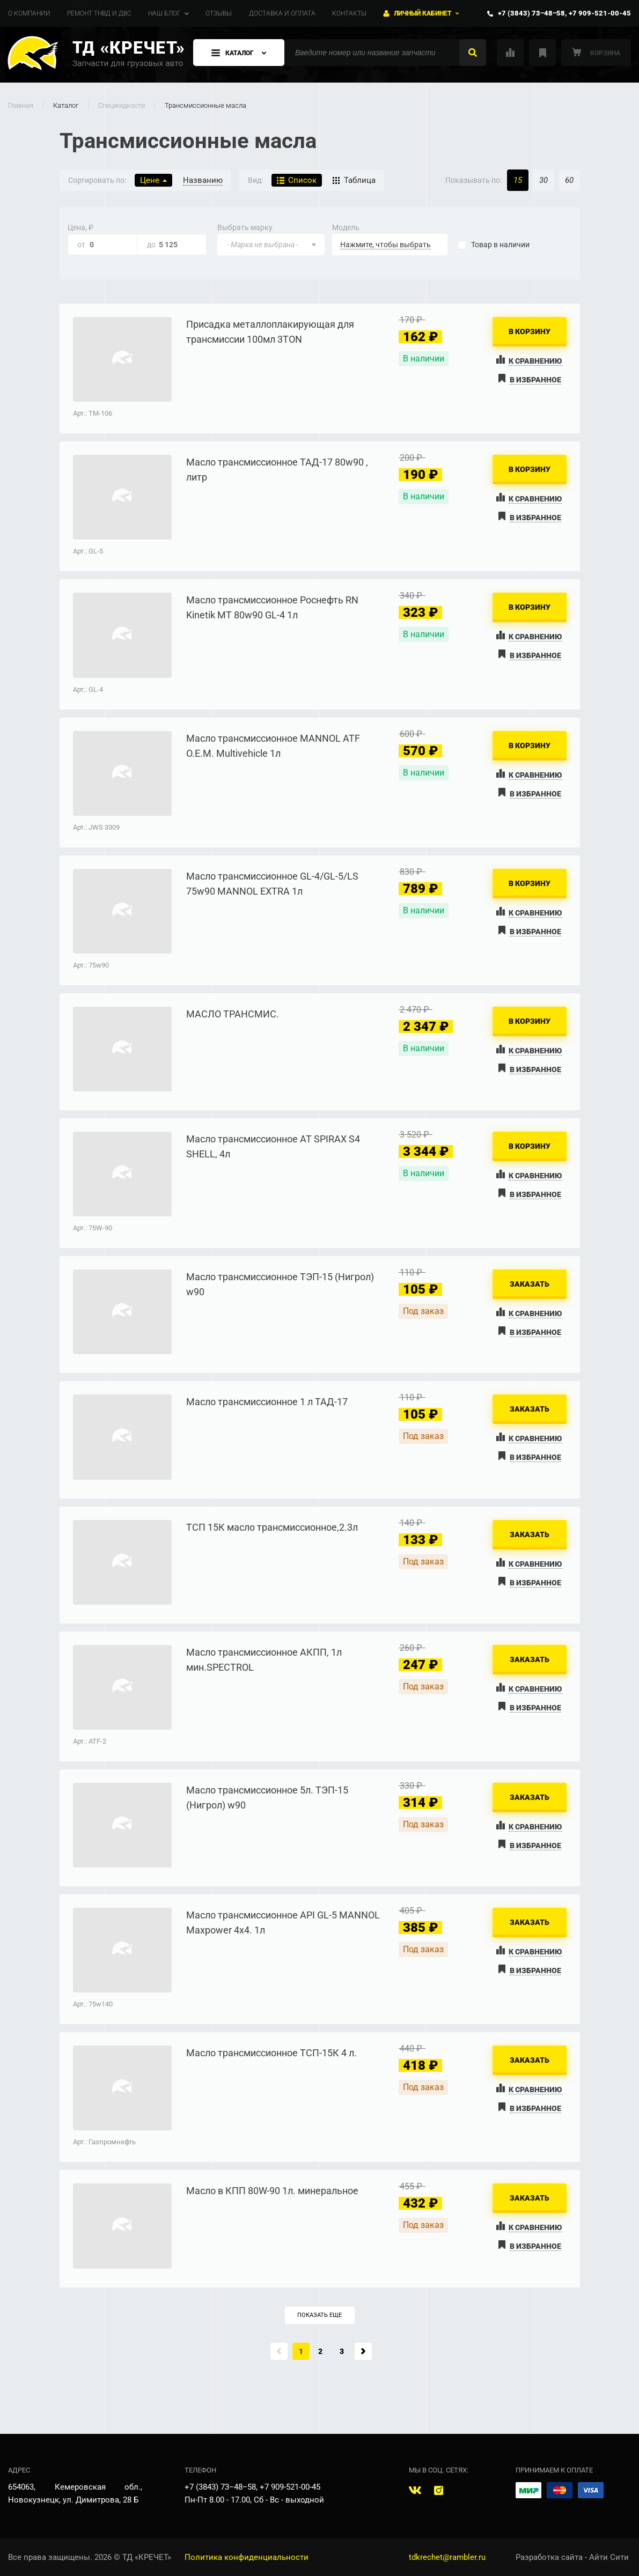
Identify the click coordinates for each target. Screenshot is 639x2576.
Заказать (529, 1284)
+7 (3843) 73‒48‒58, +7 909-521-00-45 (564, 13)
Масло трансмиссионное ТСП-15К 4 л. (271, 2052)
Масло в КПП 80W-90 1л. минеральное (272, 2190)
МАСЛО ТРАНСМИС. (232, 1014)
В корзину (529, 331)
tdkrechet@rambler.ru (447, 2557)
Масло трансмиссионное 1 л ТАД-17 (267, 1401)
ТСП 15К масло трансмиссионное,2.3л (272, 1527)
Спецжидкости (121, 105)
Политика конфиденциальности (247, 2557)
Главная (20, 105)
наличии (500, 244)
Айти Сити (609, 2557)
